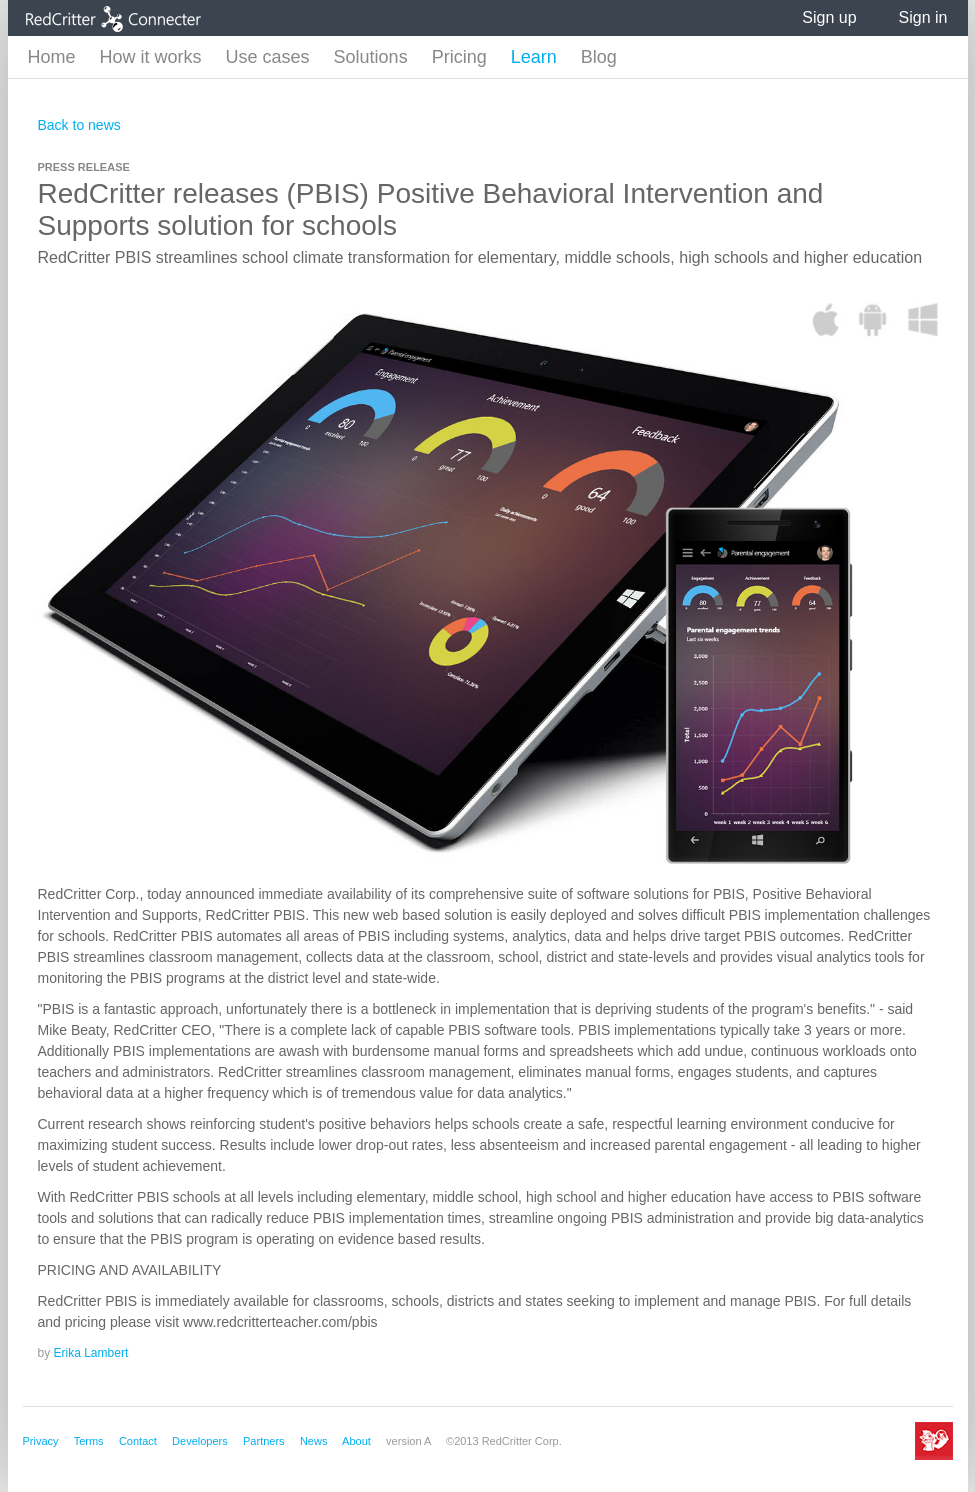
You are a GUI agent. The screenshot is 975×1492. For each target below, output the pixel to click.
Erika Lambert (91, 1353)
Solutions (371, 57)
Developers (200, 1441)
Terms (89, 1441)
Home (52, 57)
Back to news (79, 125)
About (356, 1441)
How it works (151, 57)
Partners (264, 1441)
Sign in (923, 17)
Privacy (41, 1441)
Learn (534, 57)
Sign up (829, 17)
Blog (599, 57)
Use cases (268, 57)
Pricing (459, 57)
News (314, 1441)
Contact (138, 1441)
